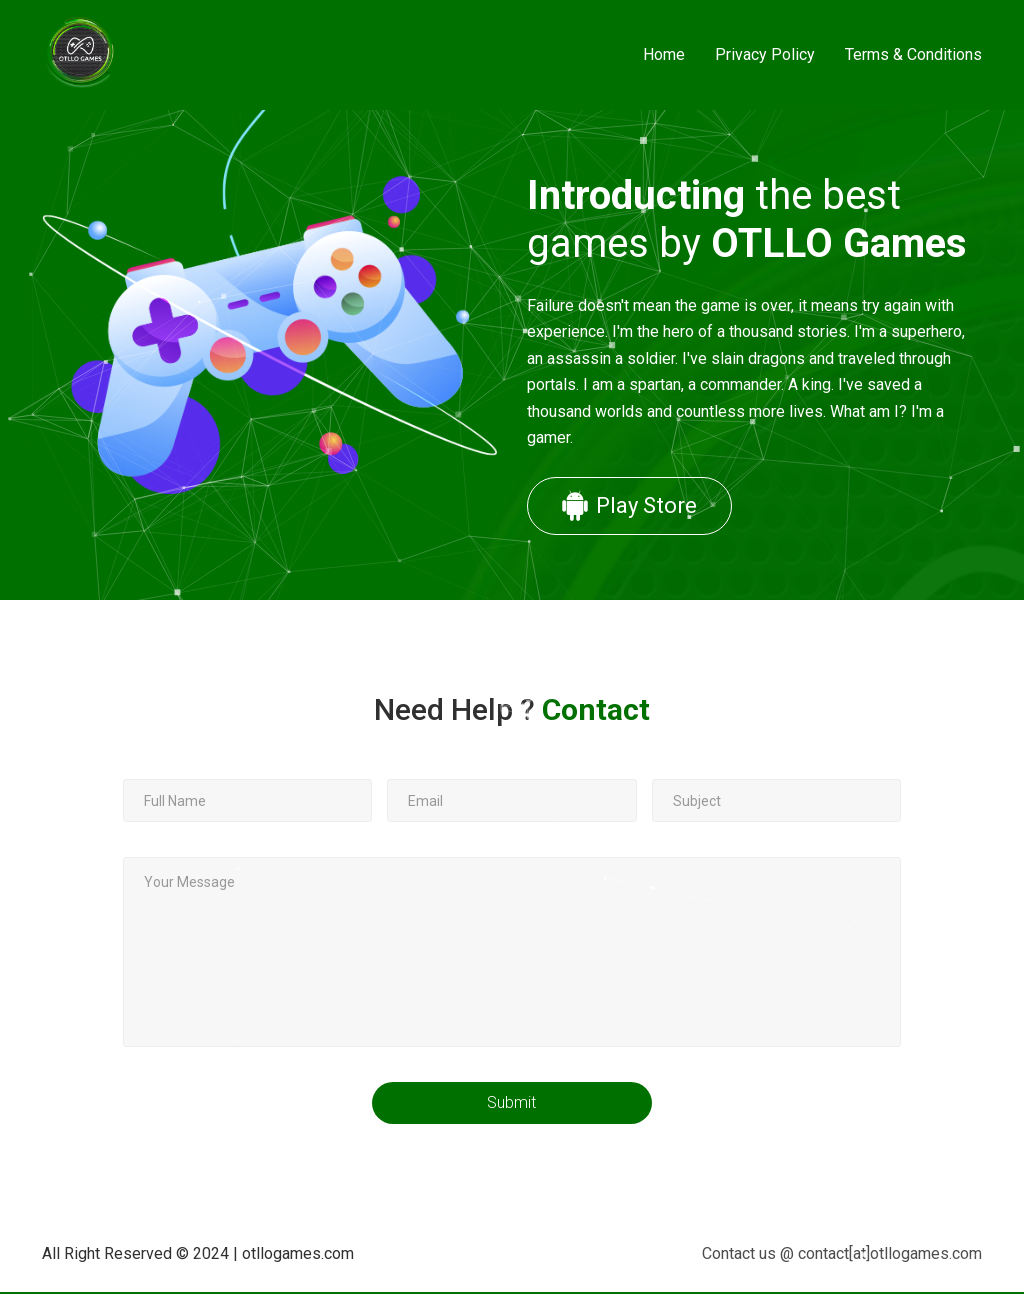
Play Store (628, 506)
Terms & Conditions (913, 54)
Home (664, 54)
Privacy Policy (765, 54)
